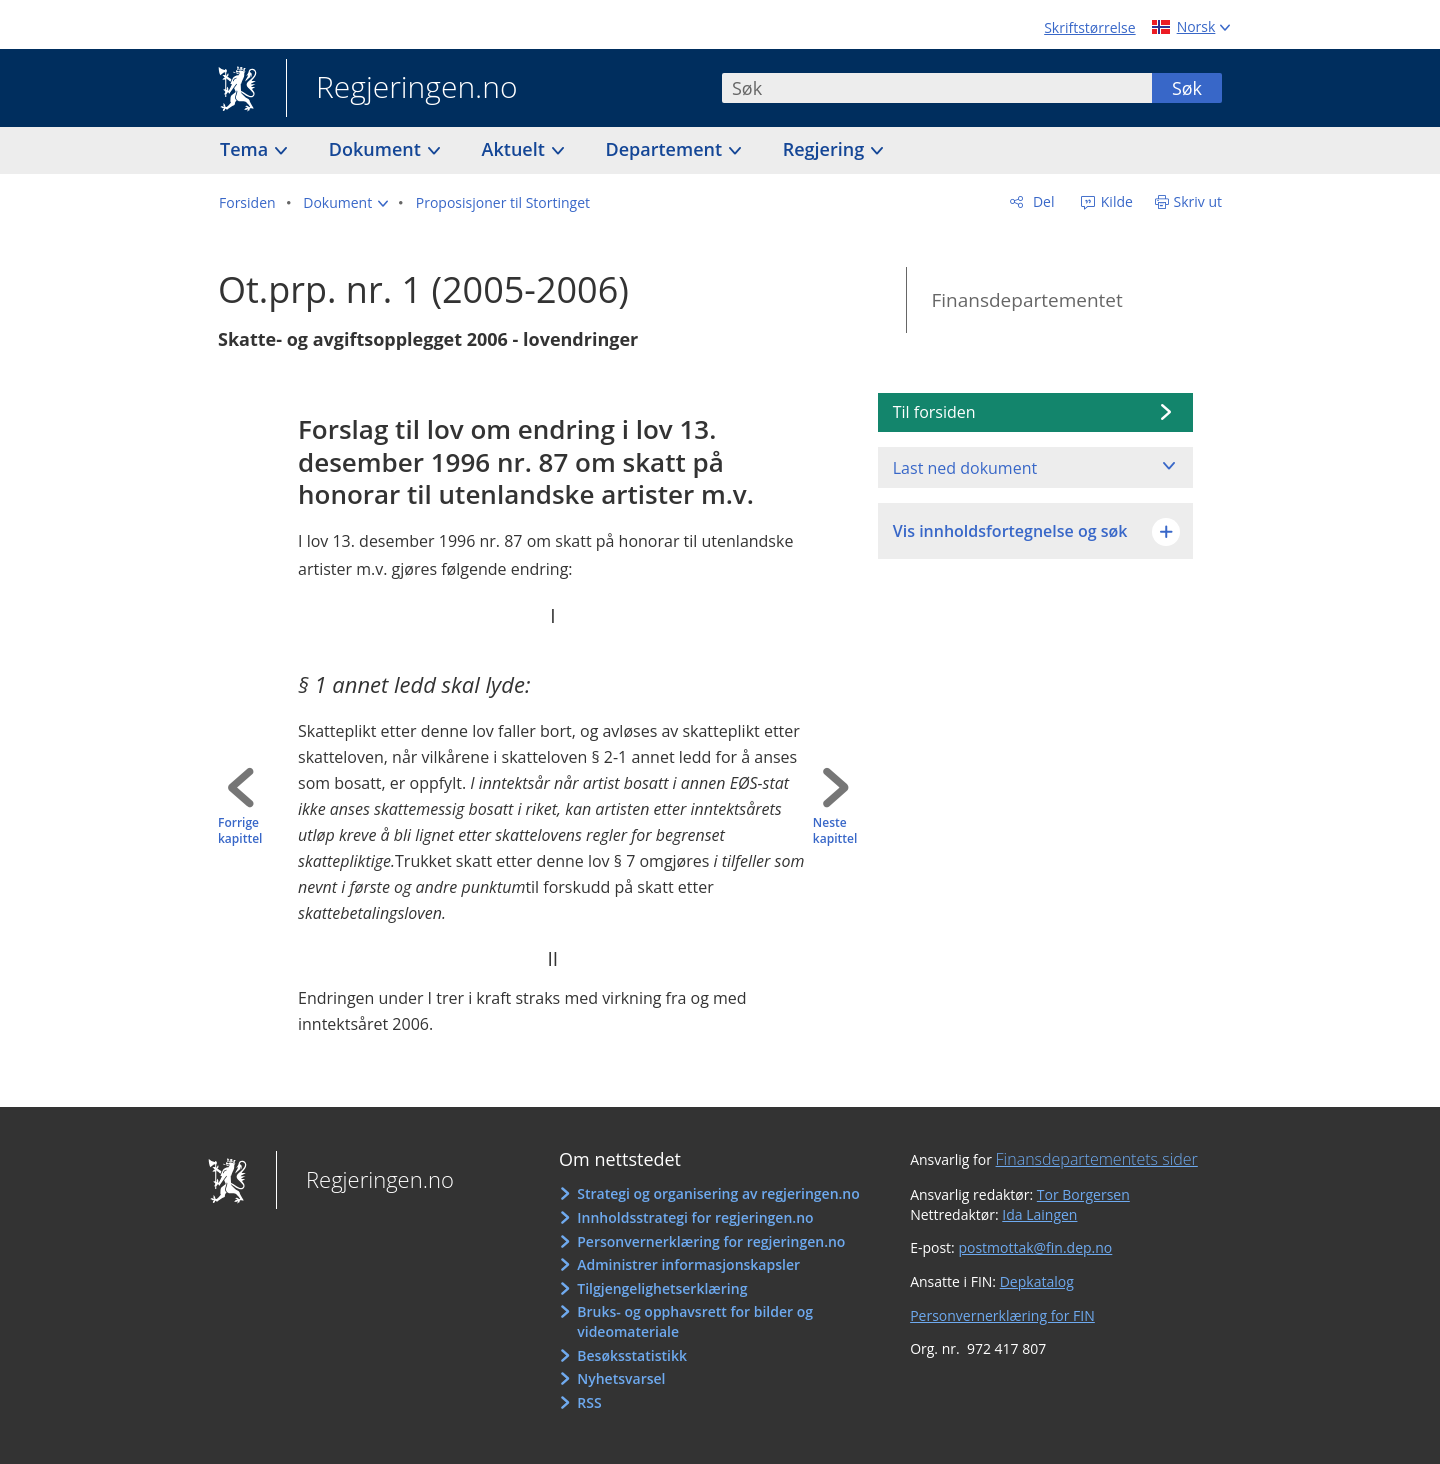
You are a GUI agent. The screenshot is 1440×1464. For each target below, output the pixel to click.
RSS (589, 1402)
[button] (345, 203)
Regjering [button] (826, 149)
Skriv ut (1198, 201)
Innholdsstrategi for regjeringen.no (695, 1217)
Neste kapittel (835, 831)
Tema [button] (246, 149)
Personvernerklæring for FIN (1002, 1315)
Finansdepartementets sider (1097, 1159)
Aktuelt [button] (516, 149)
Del (1041, 201)
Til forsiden (934, 412)
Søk (1187, 88)
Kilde (1115, 201)
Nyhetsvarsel (621, 1378)
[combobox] (937, 88)
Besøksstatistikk (632, 1355)
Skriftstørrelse (1089, 27)
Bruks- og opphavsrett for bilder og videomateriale (695, 1321)
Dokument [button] (377, 149)
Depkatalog (1037, 1281)
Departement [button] (666, 149)
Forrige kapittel (240, 831)
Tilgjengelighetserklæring (662, 1288)
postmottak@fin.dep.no (1035, 1247)
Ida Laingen (1039, 1214)
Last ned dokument (965, 468)
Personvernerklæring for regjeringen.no (711, 1241)
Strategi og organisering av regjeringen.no (718, 1193)
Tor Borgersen (1083, 1194)
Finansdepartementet (1026, 300)
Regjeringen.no (402, 89)
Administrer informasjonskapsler (688, 1264)
